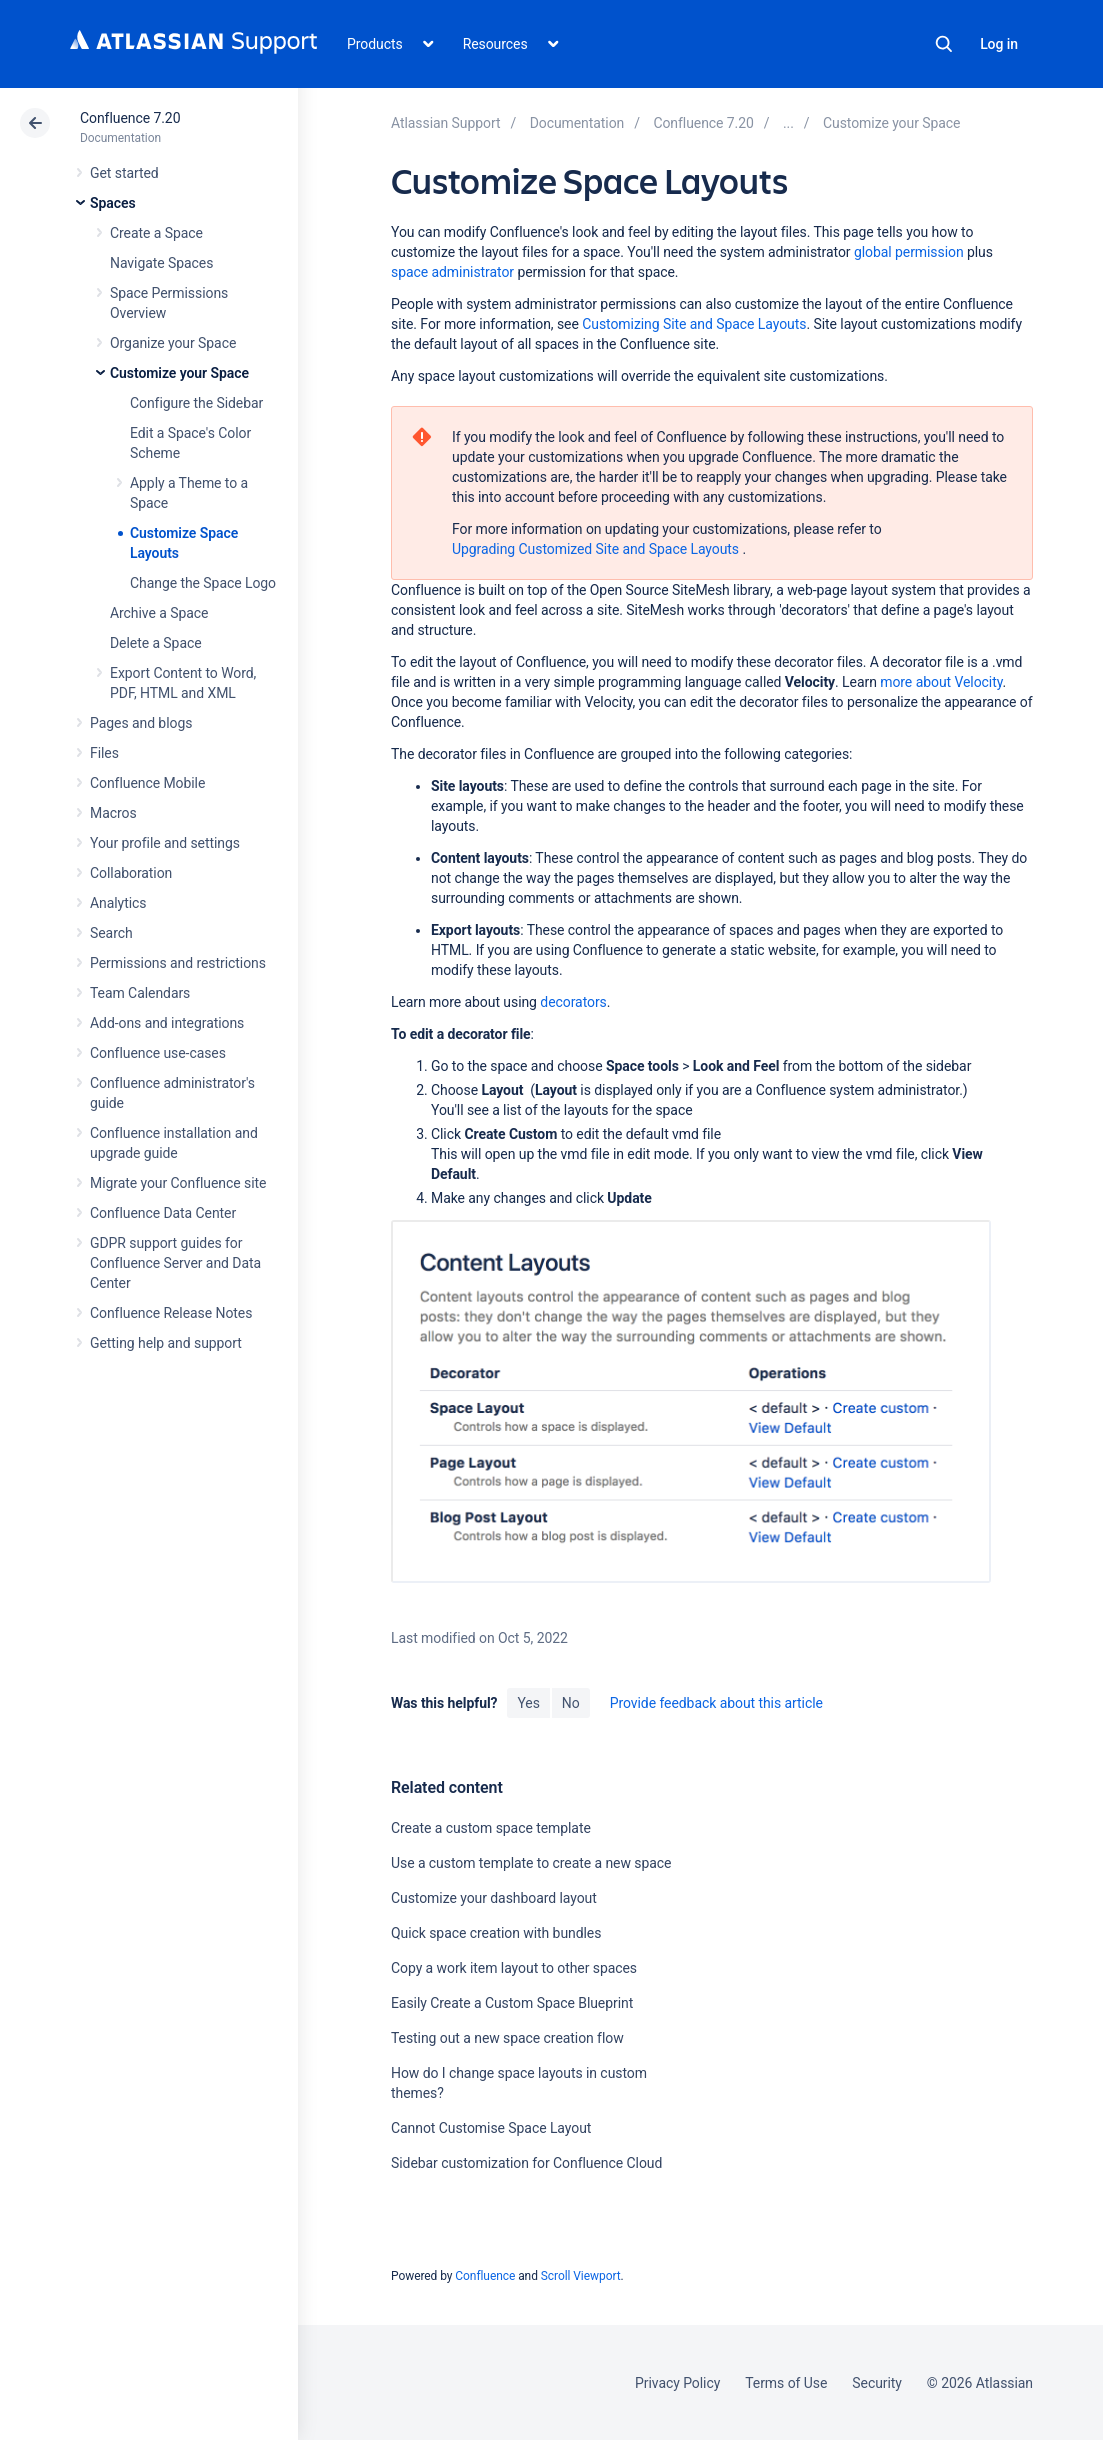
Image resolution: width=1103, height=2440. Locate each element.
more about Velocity (941, 682)
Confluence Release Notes (171, 1313)
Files (104, 753)
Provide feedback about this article (716, 1703)
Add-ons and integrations (167, 1023)
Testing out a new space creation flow (507, 2038)
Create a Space (156, 233)
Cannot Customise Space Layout (491, 2128)
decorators (573, 1002)
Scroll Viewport (581, 2276)
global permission (909, 252)
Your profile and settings (165, 843)
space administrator (452, 272)
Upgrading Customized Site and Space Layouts (595, 549)
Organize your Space (173, 343)
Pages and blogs (141, 723)
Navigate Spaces (161, 263)
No (571, 1703)
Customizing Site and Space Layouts (694, 324)
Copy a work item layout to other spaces (514, 1968)
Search (944, 44)
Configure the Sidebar (196, 403)
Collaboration (131, 873)
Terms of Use (786, 2383)
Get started (124, 173)
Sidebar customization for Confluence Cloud (526, 2163)
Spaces (113, 203)
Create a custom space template (491, 1828)
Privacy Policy (677, 2383)
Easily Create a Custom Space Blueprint (512, 2003)
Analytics (118, 903)
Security (877, 2383)
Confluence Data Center (163, 1213)
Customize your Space (179, 373)
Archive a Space (159, 613)
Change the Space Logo (203, 583)
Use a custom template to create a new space (531, 1863)
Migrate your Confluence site (178, 1183)
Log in (999, 44)
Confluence (485, 2276)
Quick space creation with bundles (496, 1933)
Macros (113, 813)
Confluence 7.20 (130, 118)
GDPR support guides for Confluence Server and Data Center (175, 1263)
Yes (528, 1703)
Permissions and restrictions (178, 963)
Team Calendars (140, 993)
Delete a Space (156, 643)
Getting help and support (166, 1343)
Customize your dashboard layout (494, 1898)
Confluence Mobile (147, 783)
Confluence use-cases (158, 1053)
